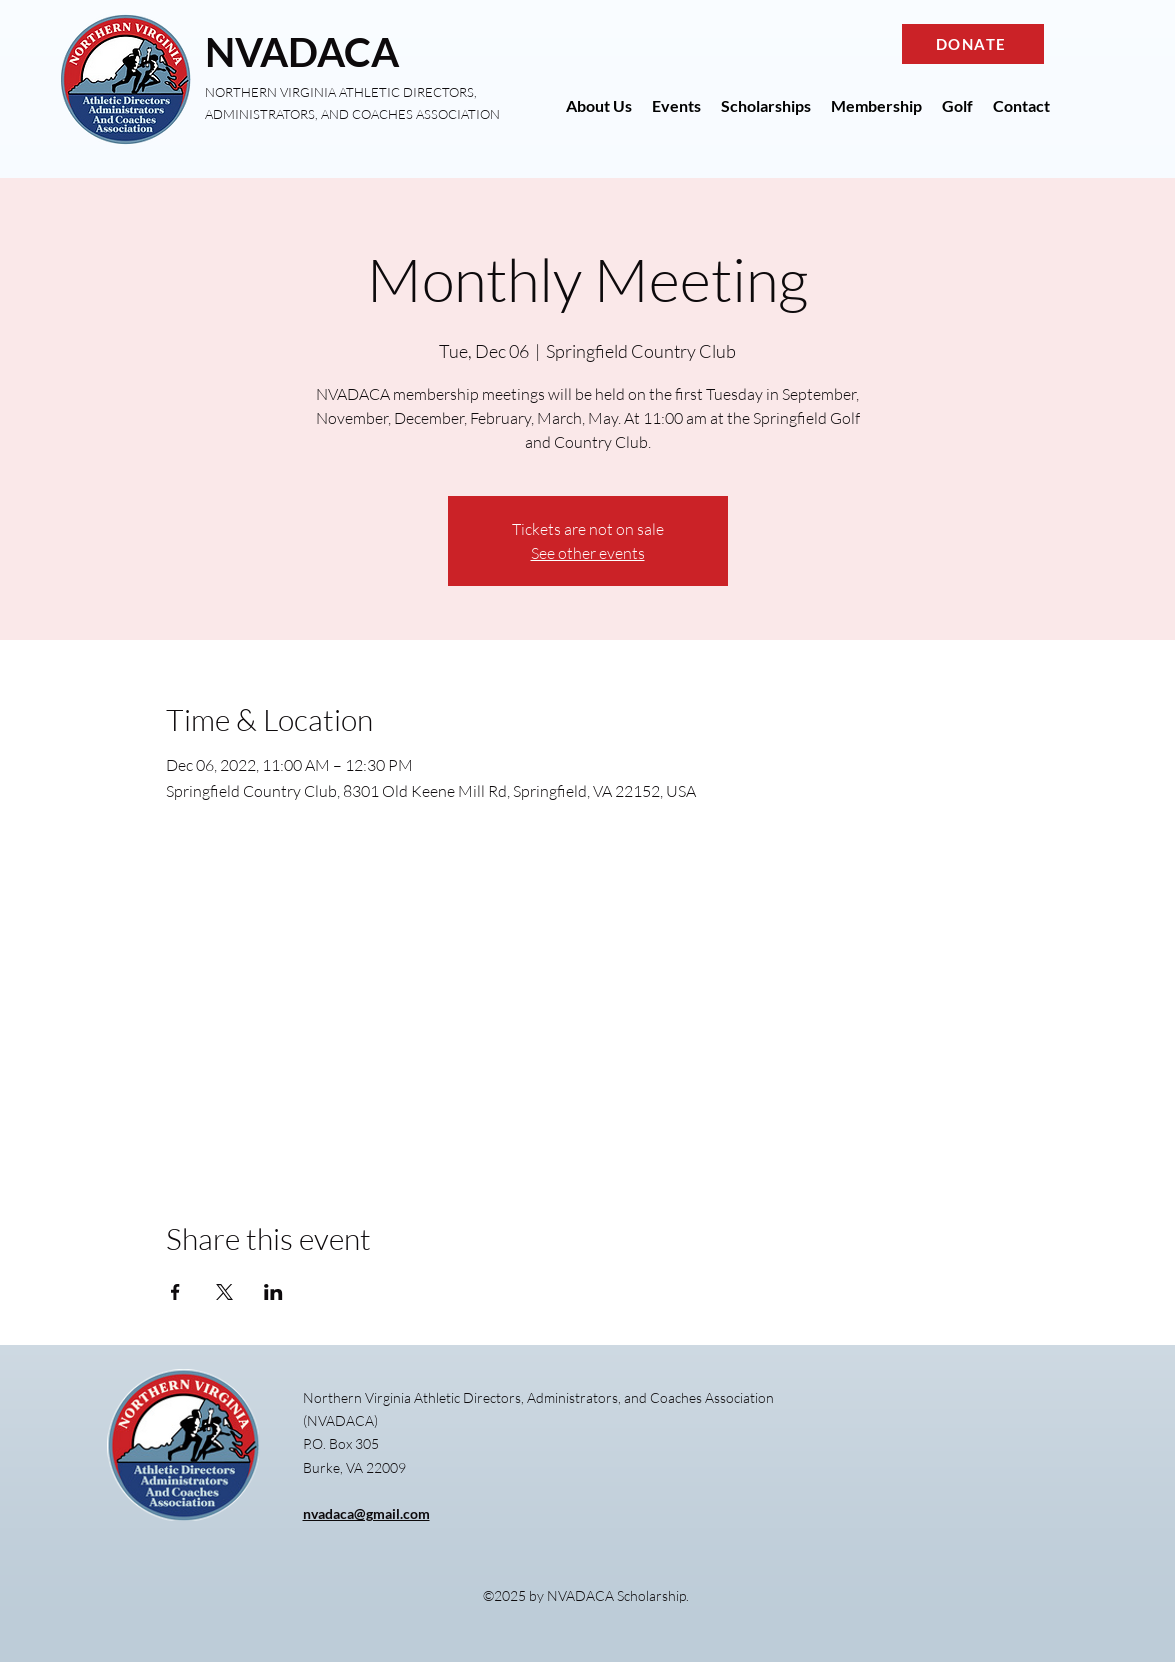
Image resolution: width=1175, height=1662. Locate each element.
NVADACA (302, 52)
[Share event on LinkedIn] (273, 1292)
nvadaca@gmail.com (366, 1513)
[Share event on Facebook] (175, 1292)
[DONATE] (973, 44)
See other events (588, 553)
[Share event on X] (224, 1292)
